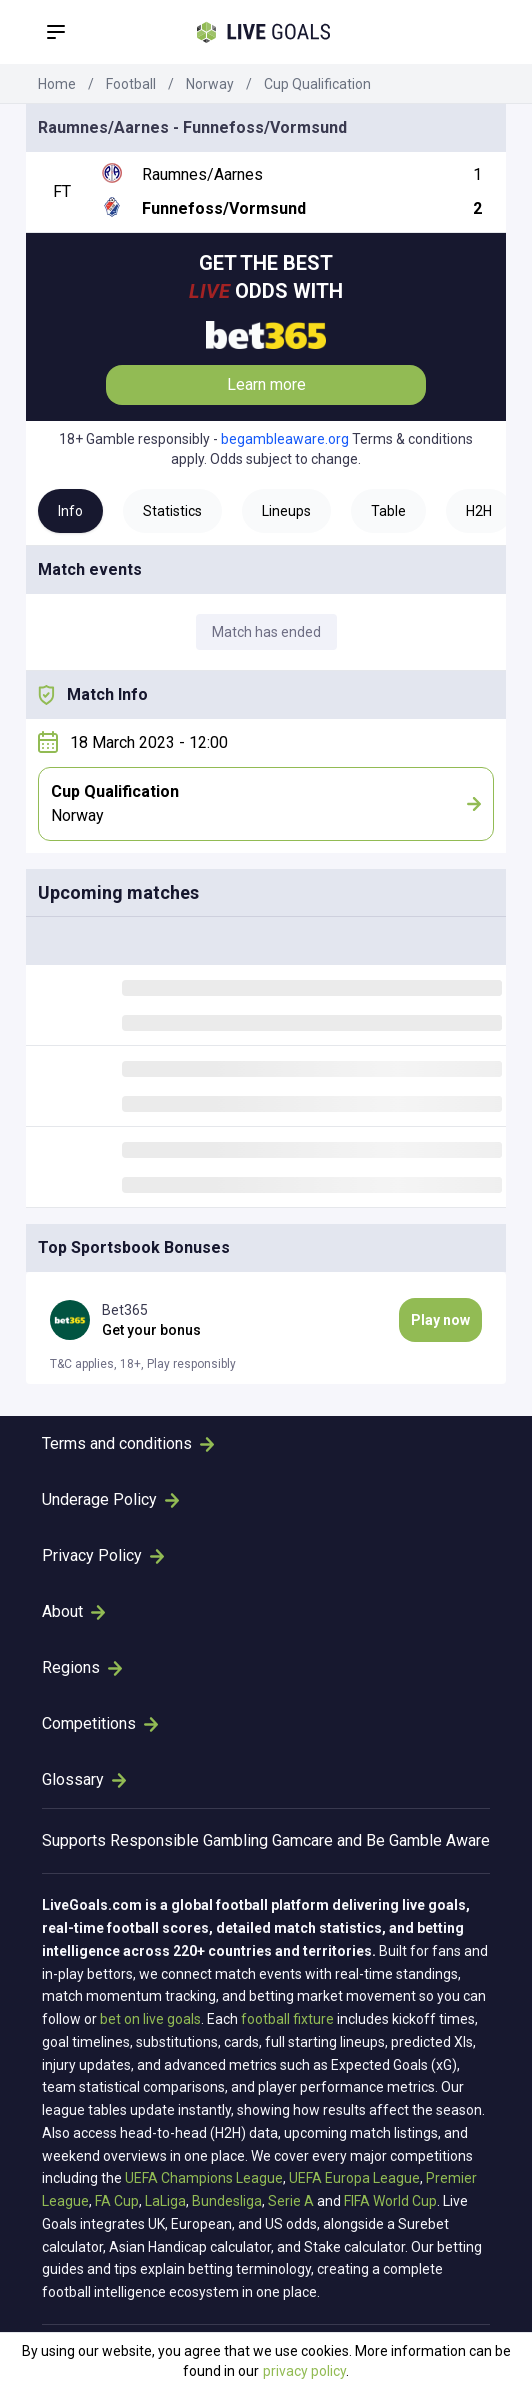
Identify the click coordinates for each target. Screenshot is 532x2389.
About (73, 1611)
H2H (479, 511)
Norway (210, 84)
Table (388, 511)
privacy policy (304, 2371)
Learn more (266, 384)
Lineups (286, 511)
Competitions (100, 1723)
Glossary (84, 1779)
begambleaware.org (285, 439)
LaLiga (165, 2201)
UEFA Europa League (354, 2178)
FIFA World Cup (390, 2201)
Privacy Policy (103, 1555)
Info (70, 511)
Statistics (172, 511)
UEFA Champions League (204, 2178)
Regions (82, 1667)
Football (131, 84)
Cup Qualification (317, 84)
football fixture (287, 2019)
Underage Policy (110, 1499)
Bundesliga (227, 2201)
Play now (440, 1320)
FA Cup (117, 2201)
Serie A (291, 2201)
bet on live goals (150, 2019)
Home (57, 84)
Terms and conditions (128, 1443)
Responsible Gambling (189, 1840)
